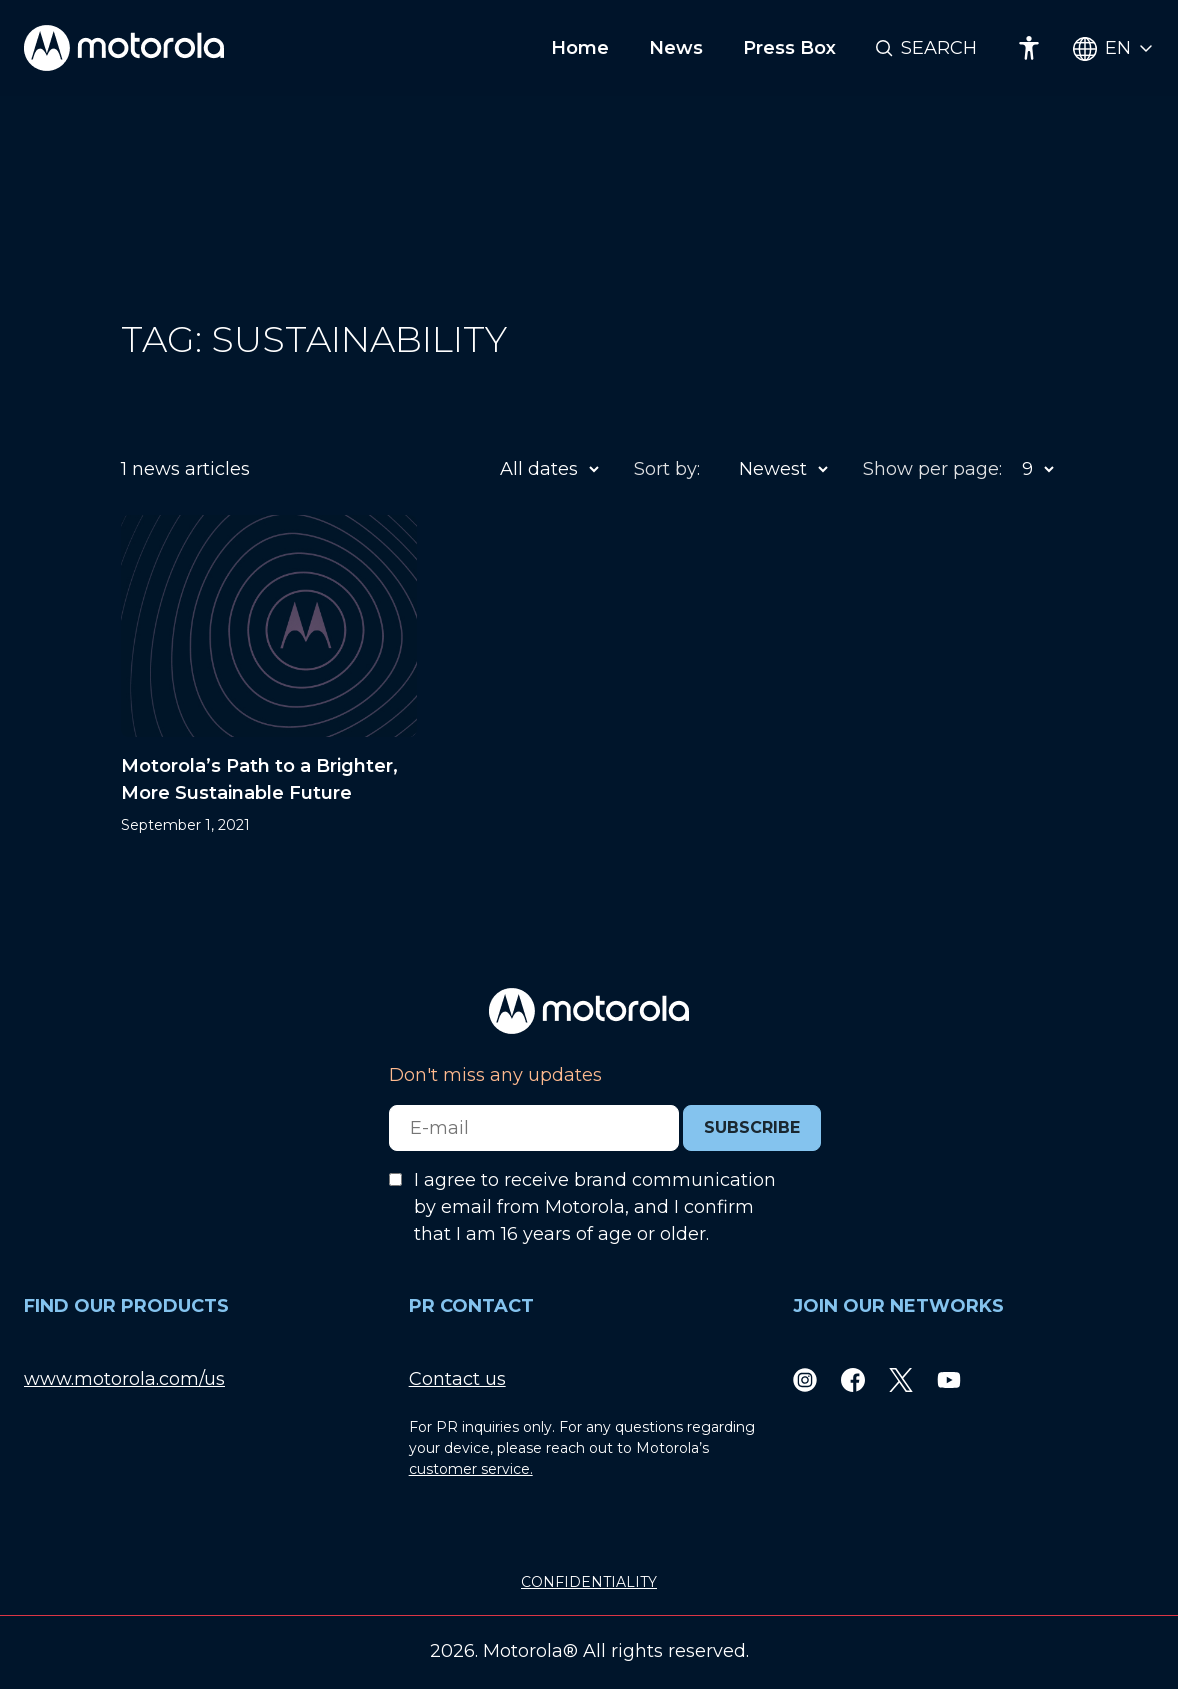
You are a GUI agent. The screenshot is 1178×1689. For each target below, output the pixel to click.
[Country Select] (1113, 48)
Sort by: (667, 469)
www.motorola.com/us (124, 1379)
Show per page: (932, 469)
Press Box (789, 48)
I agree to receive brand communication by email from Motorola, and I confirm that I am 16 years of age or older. (595, 1207)
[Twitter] (901, 1379)
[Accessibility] (1029, 48)
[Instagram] (805, 1379)
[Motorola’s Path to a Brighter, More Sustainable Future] (269, 675)
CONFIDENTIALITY (589, 1582)
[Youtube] (949, 1379)
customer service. (471, 1469)
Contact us (457, 1379)
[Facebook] (853, 1379)
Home (580, 48)
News (676, 48)
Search (939, 48)
